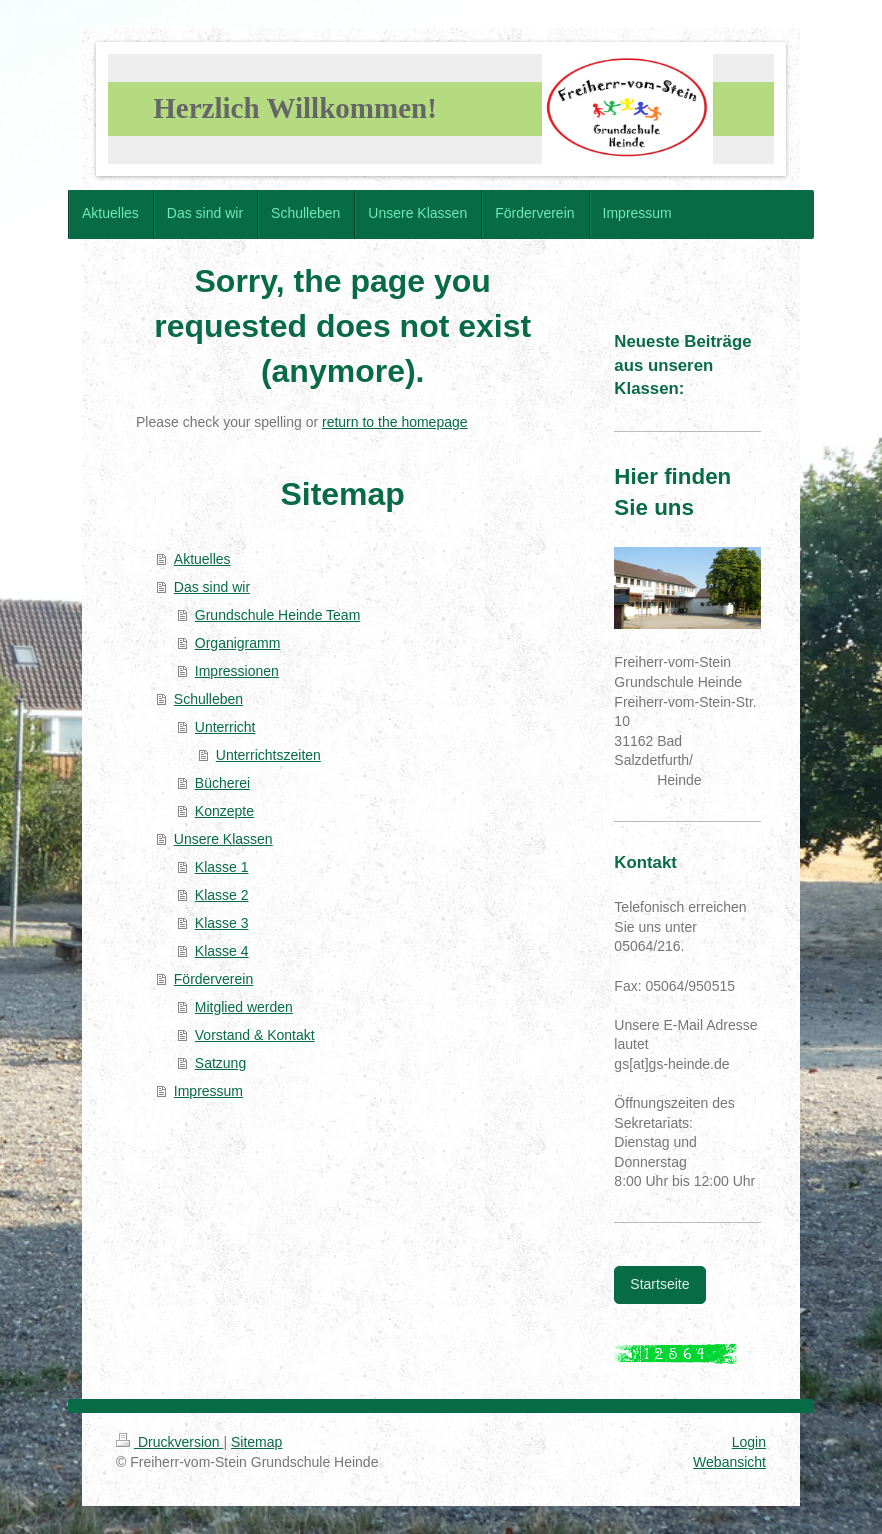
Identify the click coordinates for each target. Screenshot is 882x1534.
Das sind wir (212, 587)
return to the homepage (395, 422)
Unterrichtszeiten (268, 755)
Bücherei (222, 783)
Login (749, 1442)
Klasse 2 (222, 895)
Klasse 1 (222, 867)
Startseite (659, 1284)
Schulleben (208, 699)
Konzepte (224, 811)
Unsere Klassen (223, 839)
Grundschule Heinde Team (278, 615)
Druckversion (169, 1442)
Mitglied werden (244, 1007)
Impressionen (237, 671)
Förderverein (213, 979)
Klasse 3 (222, 923)
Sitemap (256, 1442)
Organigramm (238, 643)
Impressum (208, 1091)
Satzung (220, 1063)
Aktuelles (202, 559)
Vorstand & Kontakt (255, 1035)
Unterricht (225, 727)
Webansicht (729, 1462)
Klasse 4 (222, 951)
